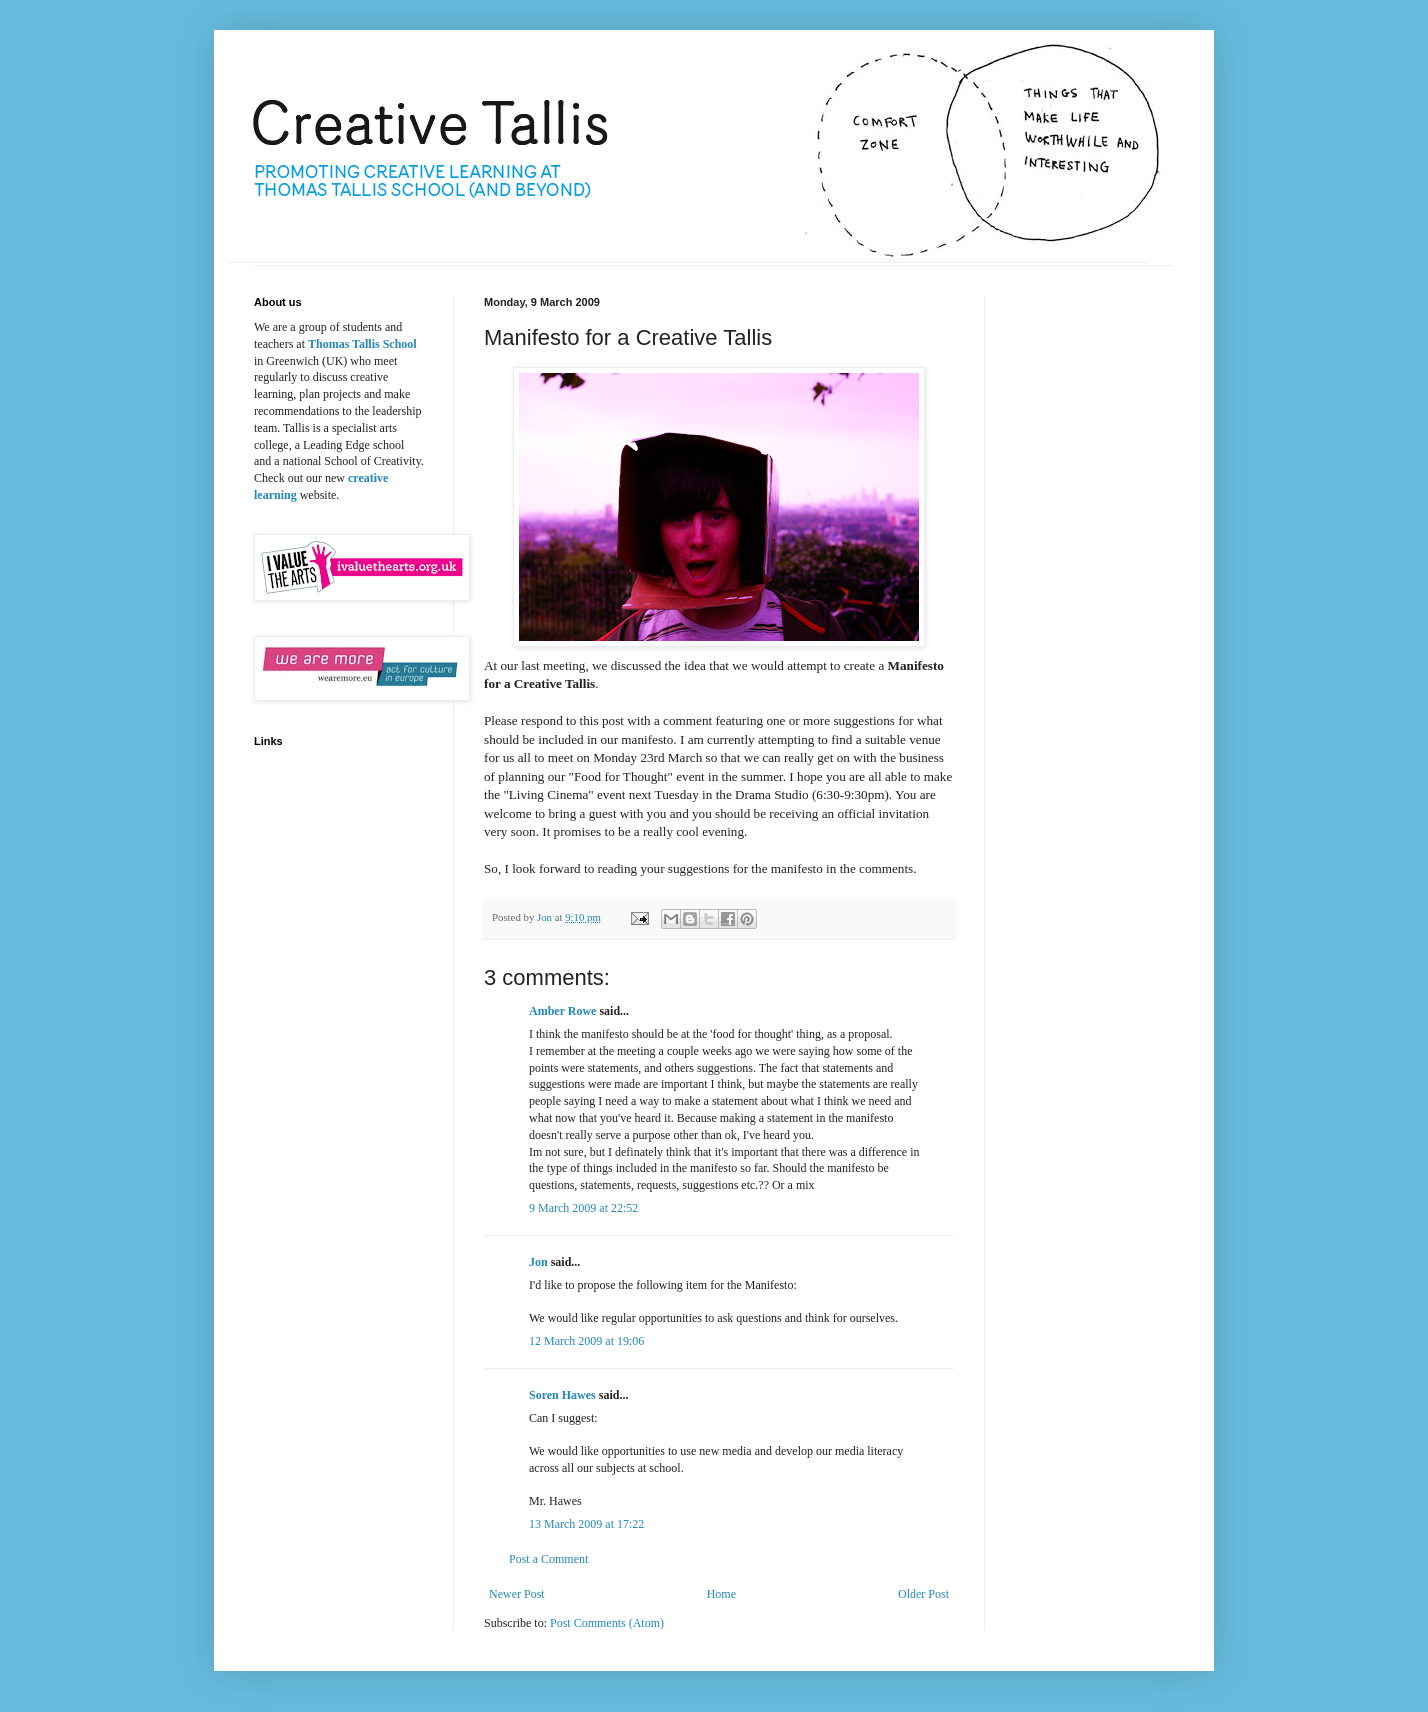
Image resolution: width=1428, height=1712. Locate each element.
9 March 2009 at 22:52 (583, 1208)
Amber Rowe (562, 1011)
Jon (538, 1262)
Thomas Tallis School (362, 344)
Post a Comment (548, 1559)
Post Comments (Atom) (607, 1623)
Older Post (923, 1594)
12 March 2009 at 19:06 (586, 1341)
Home (721, 1594)
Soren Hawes (562, 1395)
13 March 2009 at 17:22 (586, 1524)
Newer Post (517, 1594)
